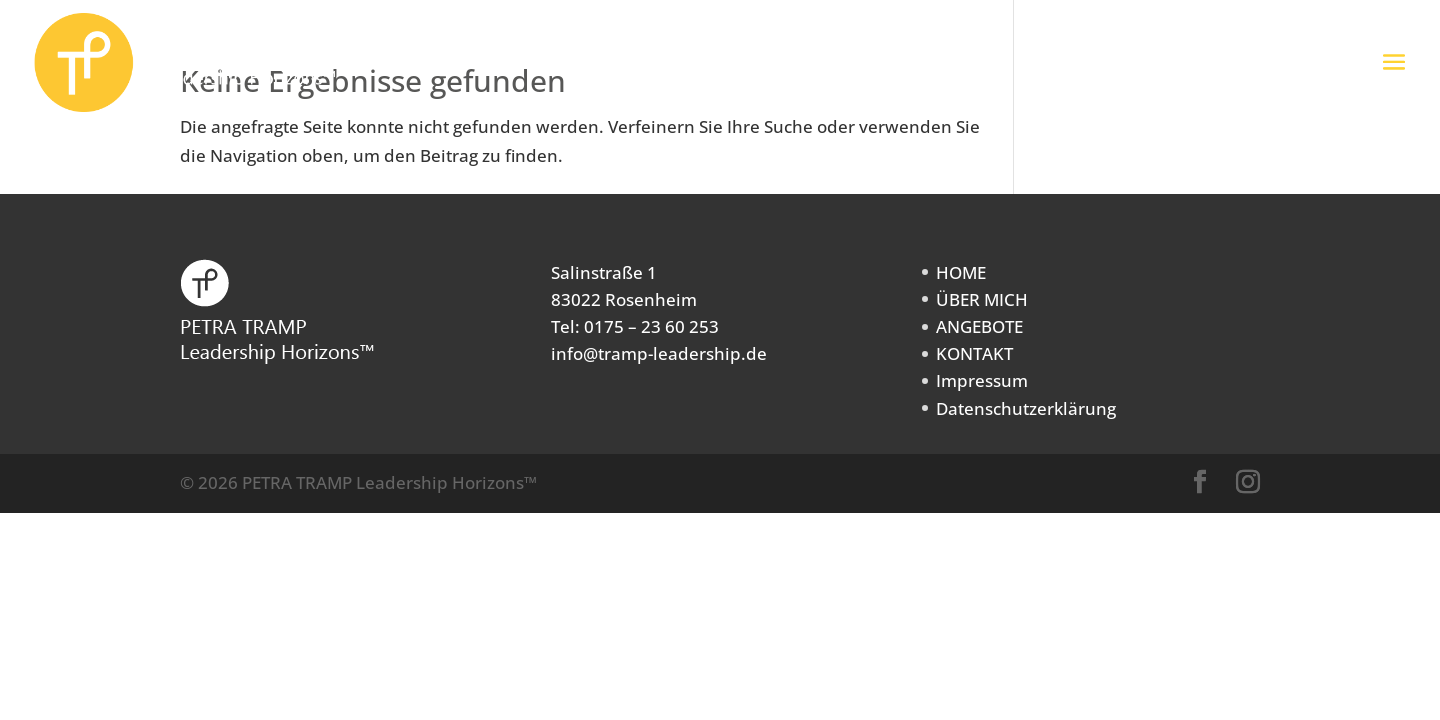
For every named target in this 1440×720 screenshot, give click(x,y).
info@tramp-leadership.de (659, 353)
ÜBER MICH (982, 299)
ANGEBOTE (979, 326)
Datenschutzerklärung (1026, 408)
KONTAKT (974, 353)
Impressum (982, 380)
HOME (961, 272)
